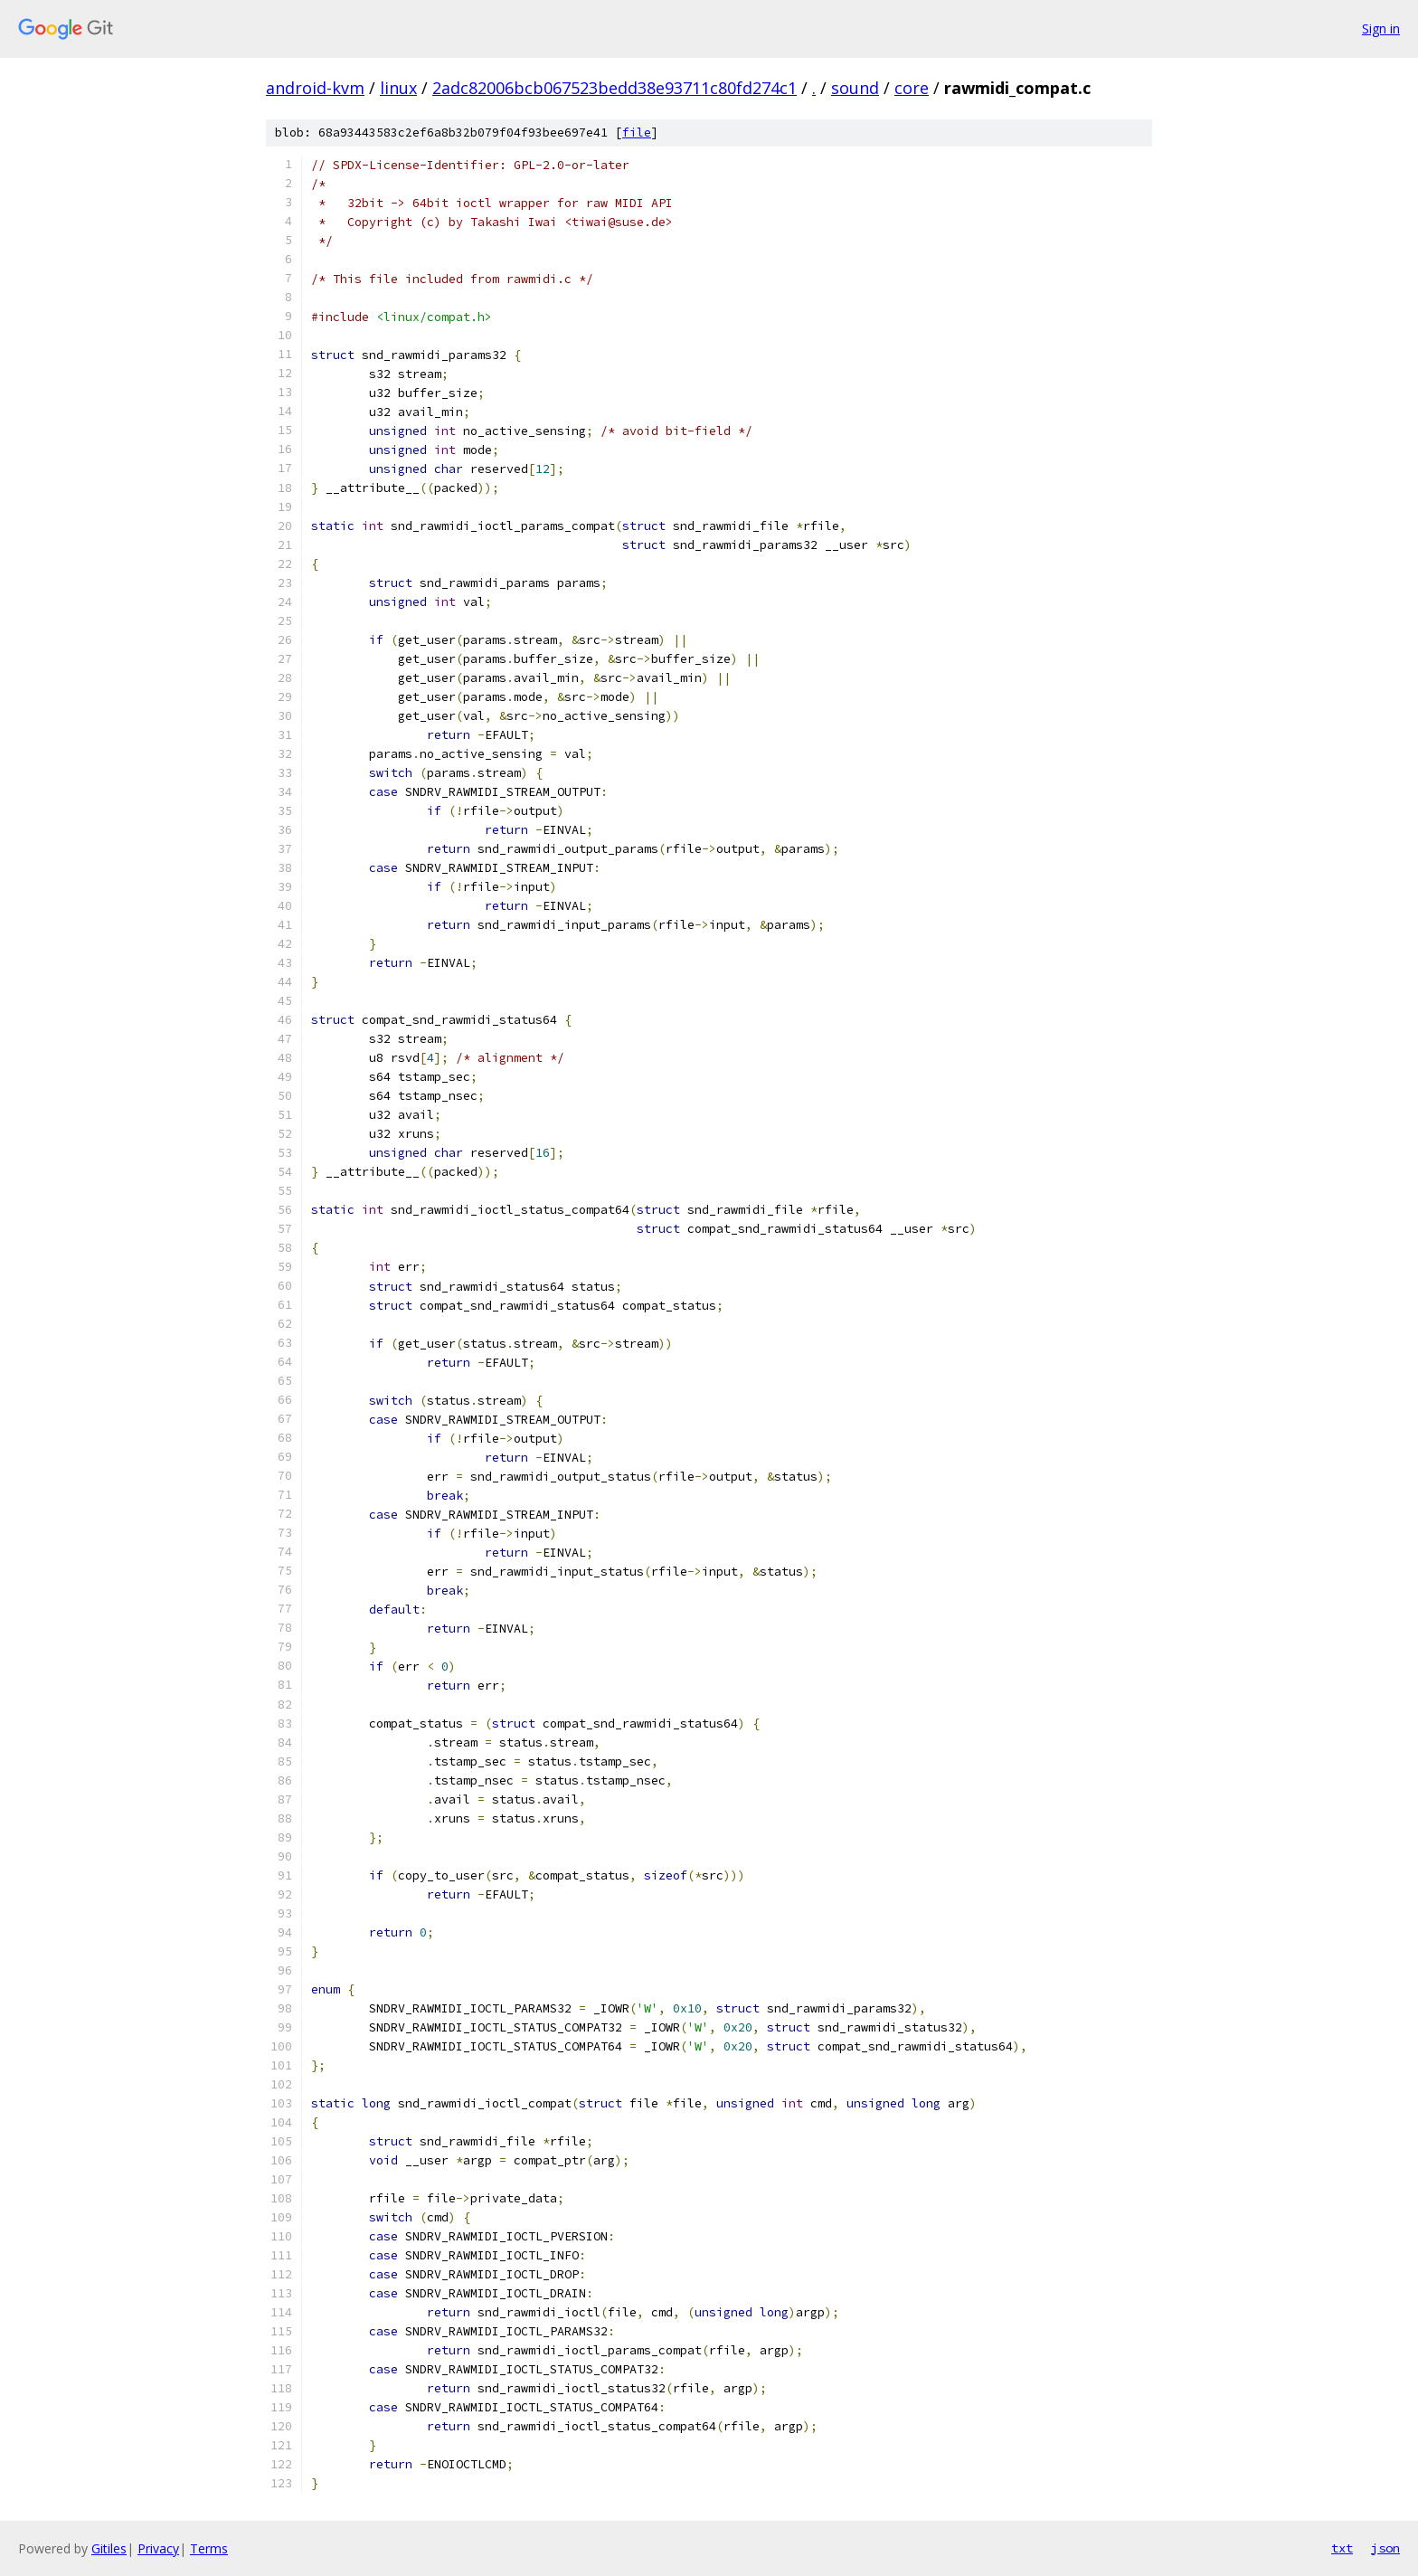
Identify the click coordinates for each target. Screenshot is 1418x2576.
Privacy (158, 2548)
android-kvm (315, 88)
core (911, 88)
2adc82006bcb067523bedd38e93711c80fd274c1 (614, 88)
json (1385, 2548)
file (636, 132)
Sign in (1381, 28)
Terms (209, 2548)
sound (855, 88)
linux (398, 88)
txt (1342, 2548)
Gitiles (109, 2548)
